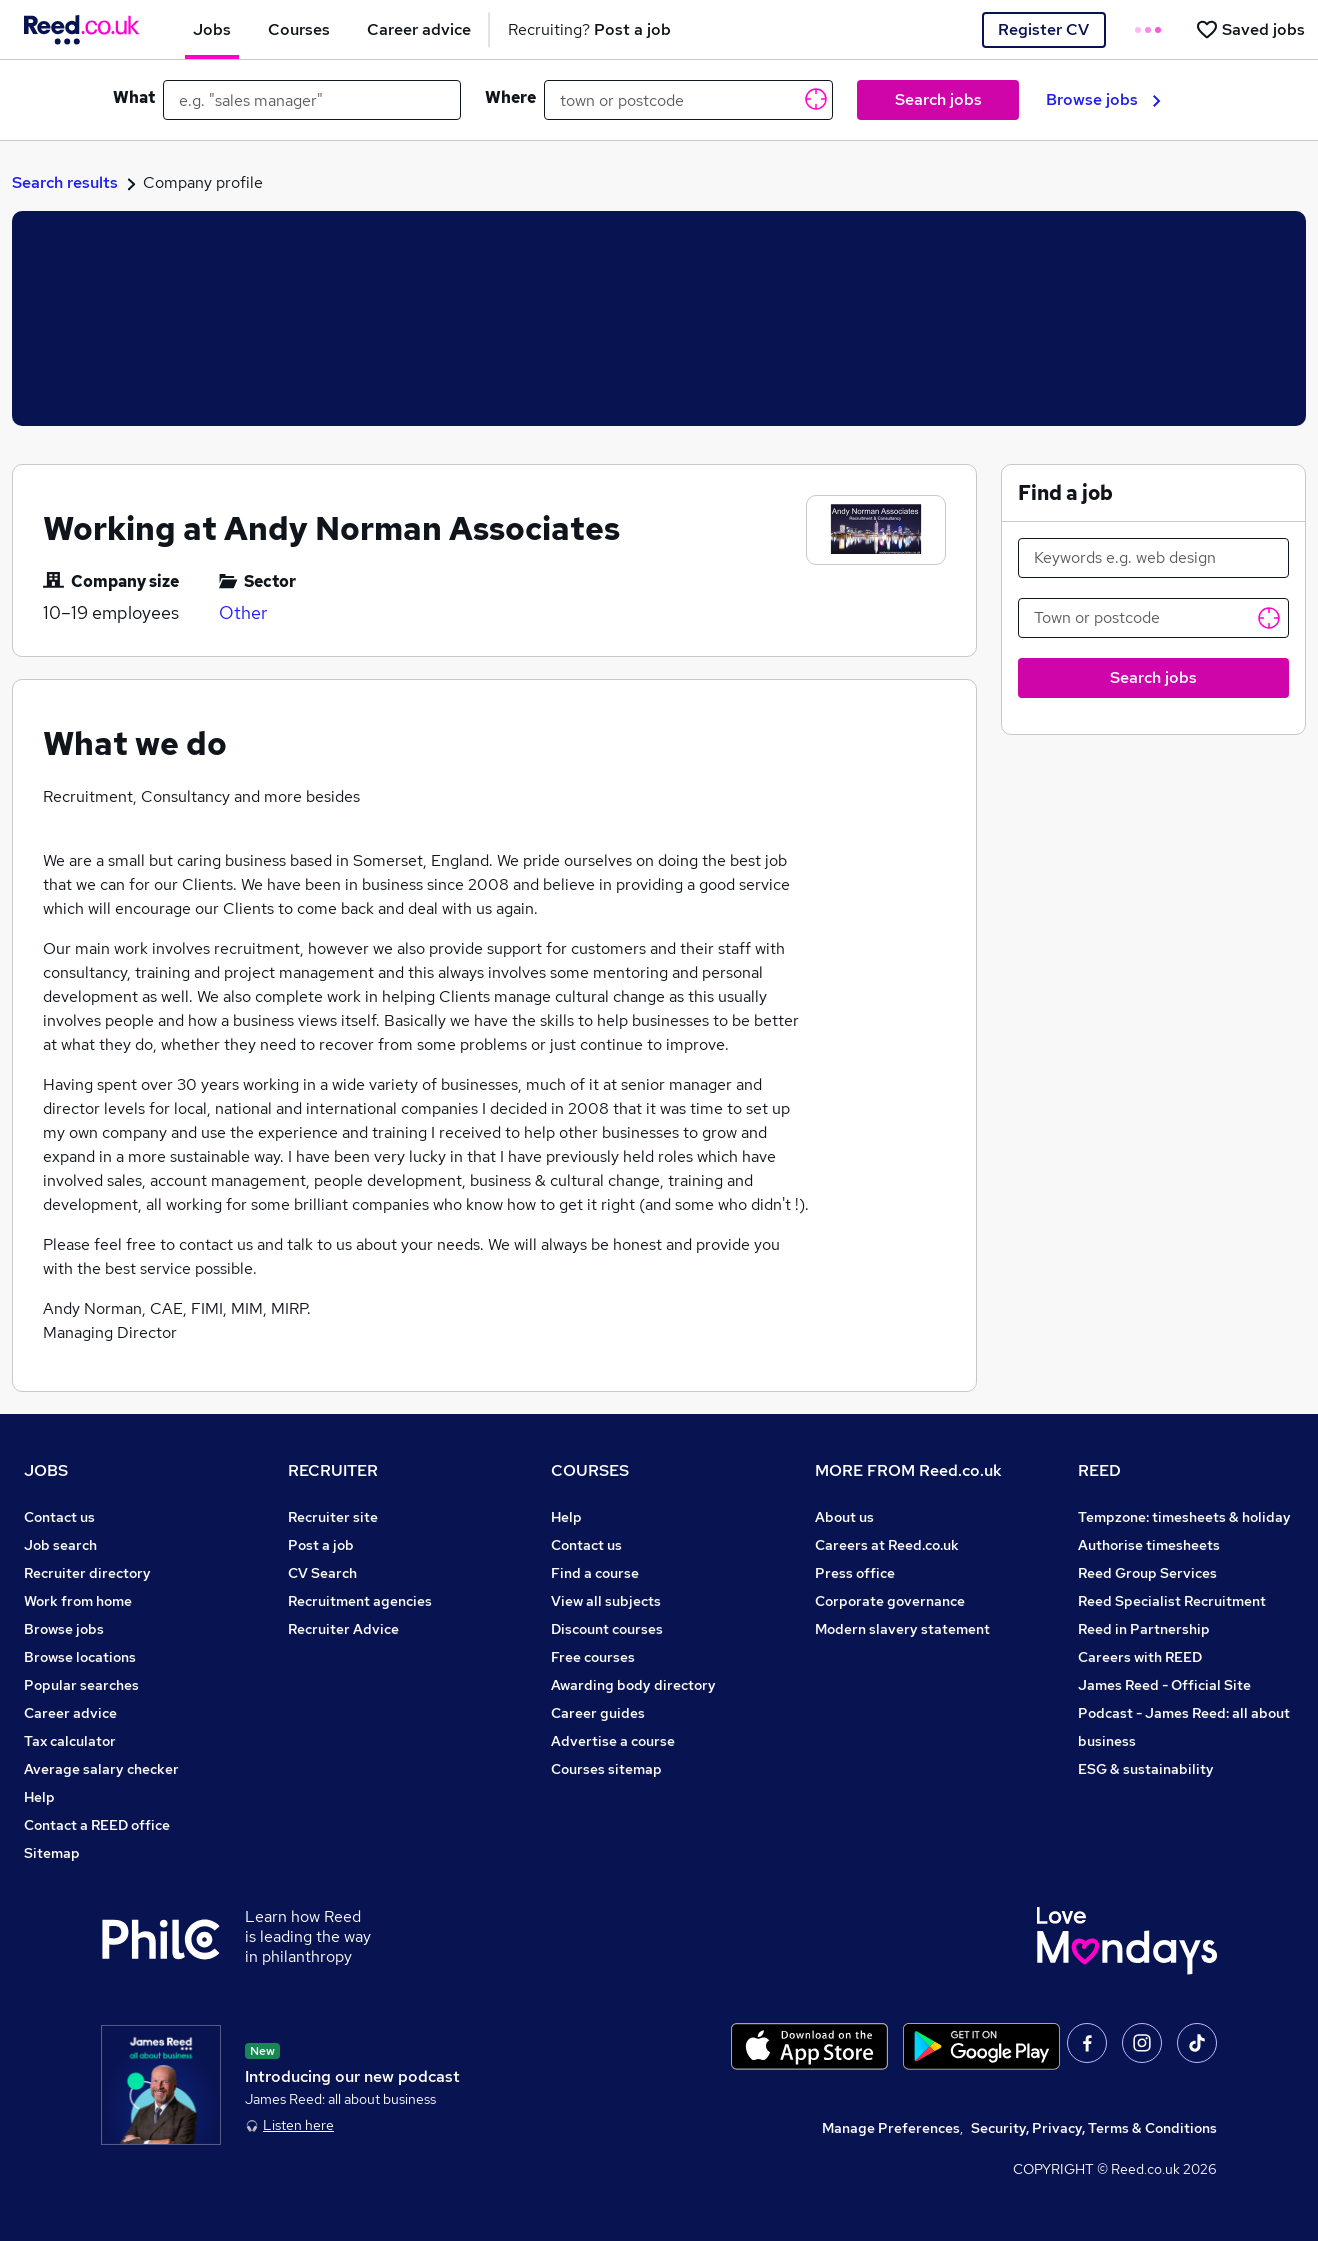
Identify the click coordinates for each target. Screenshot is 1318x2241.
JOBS (46, 1470)
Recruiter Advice (343, 1629)
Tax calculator (70, 1741)
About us (844, 1517)
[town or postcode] (688, 100)
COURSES (590, 1470)
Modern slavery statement (902, 1629)
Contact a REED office (97, 1825)
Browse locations (80, 1657)
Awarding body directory (633, 1685)
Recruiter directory (87, 1573)
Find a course (595, 1573)
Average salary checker (101, 1769)
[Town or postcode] (1154, 618)
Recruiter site (333, 1517)
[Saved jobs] (1250, 29)
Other (243, 612)
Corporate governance (890, 1601)
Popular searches (81, 1685)
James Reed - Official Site (1164, 1685)
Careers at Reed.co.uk (887, 1545)
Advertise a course (613, 1741)
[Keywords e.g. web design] (1154, 558)
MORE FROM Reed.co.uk (908, 1470)
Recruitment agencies (360, 1601)
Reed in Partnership (1144, 1629)
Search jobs (938, 99)
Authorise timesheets (1149, 1545)
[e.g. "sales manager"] (312, 100)
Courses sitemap (606, 1769)
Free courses (593, 1657)
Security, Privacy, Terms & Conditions (1094, 2128)
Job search (60, 1545)
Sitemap (52, 1853)
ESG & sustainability (1146, 1769)
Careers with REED (1140, 1657)
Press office (855, 1573)
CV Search (322, 1573)
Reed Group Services (1147, 1573)
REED (1099, 1470)
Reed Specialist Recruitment (1172, 1601)
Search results (65, 182)
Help (39, 1797)
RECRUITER (333, 1470)
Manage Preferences (891, 2128)
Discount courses (607, 1629)
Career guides (598, 1713)
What (134, 97)
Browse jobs (1103, 99)
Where (510, 97)
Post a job (321, 1545)
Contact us (59, 1517)
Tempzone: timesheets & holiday (1184, 1517)
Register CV (1043, 29)
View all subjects (606, 1601)
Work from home (78, 1601)
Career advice (70, 1713)
